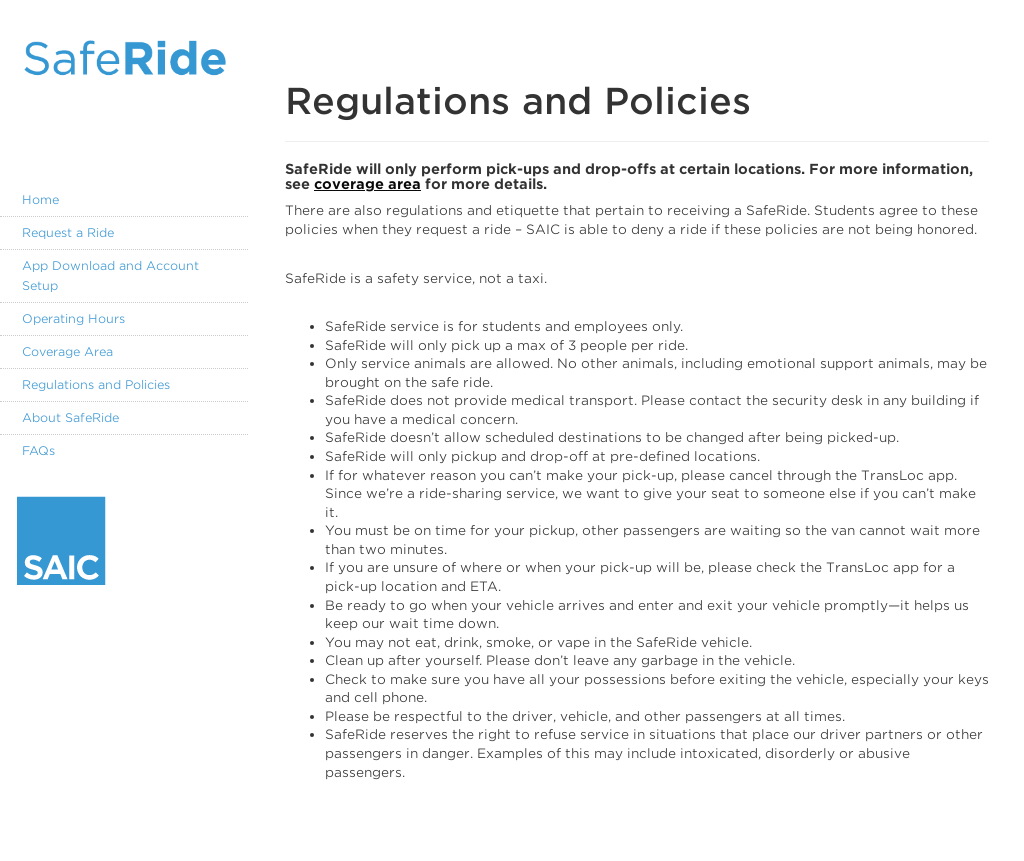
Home (40, 199)
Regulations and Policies (96, 384)
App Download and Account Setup (110, 275)
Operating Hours (73, 318)
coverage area (367, 184)
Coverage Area (67, 351)
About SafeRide (70, 417)
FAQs (38, 450)
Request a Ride (68, 232)
